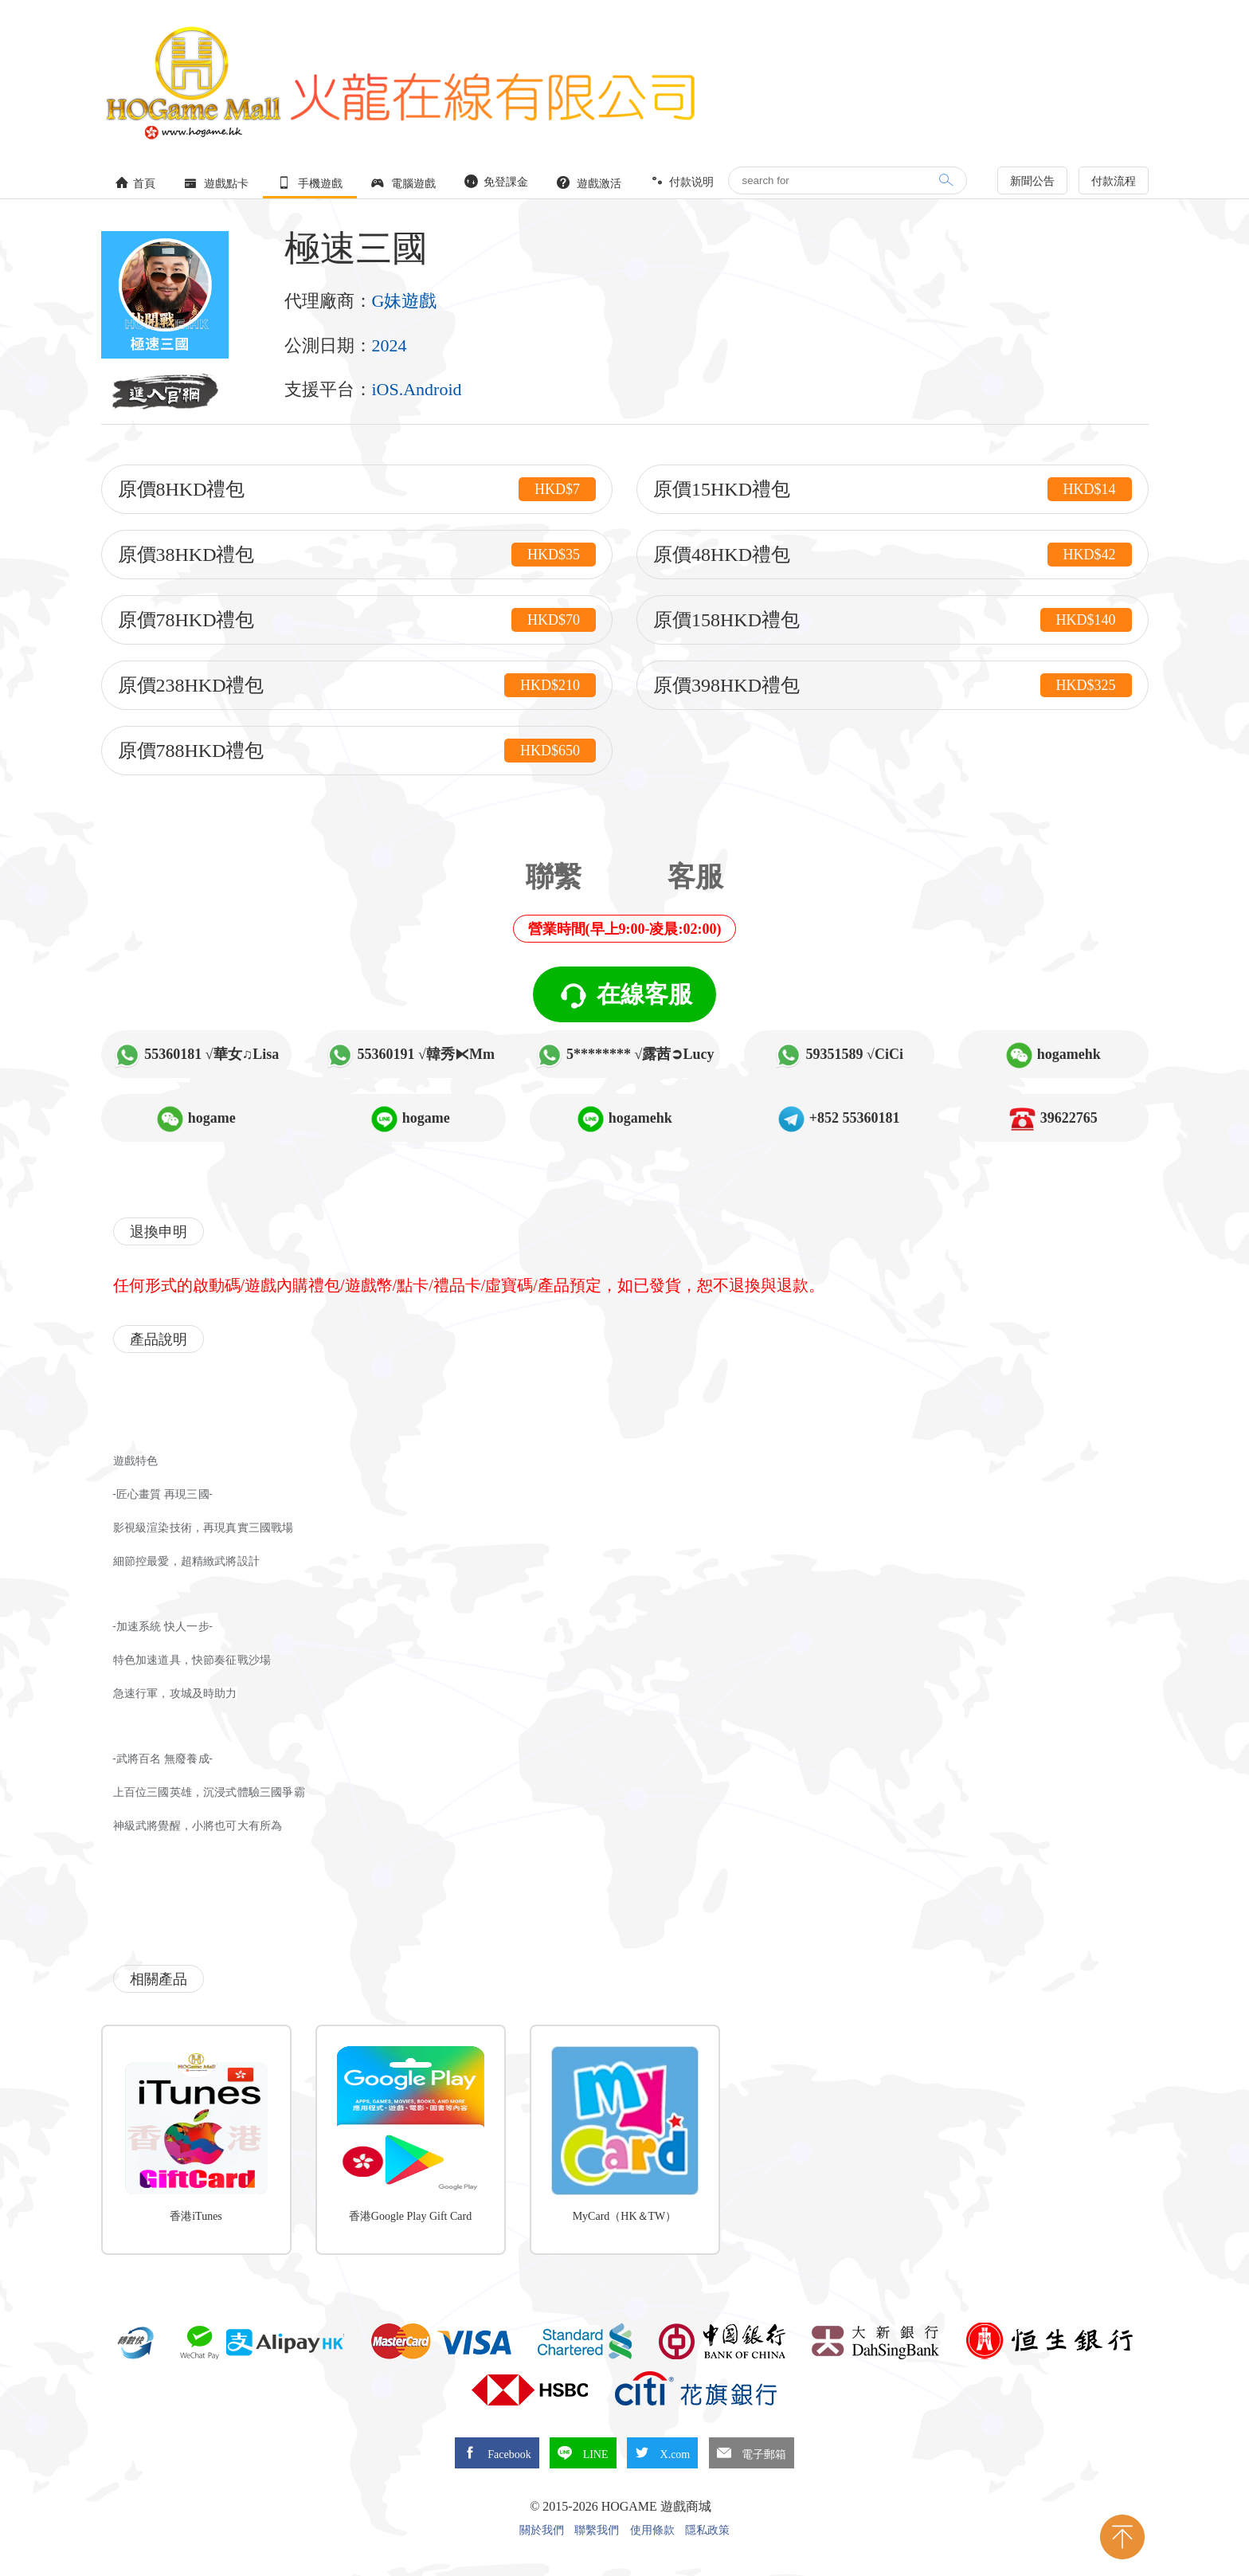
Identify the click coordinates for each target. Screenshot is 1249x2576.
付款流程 (1113, 181)
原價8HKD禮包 (357, 489)
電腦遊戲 (404, 183)
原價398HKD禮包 (892, 685)
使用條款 (652, 2530)
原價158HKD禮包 (892, 620)
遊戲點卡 (216, 183)
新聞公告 (1032, 181)
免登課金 (496, 181)
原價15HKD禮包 (892, 489)
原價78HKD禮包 (357, 620)
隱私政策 (707, 2530)
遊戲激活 (589, 183)
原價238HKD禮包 (357, 685)
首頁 (135, 183)
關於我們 (541, 2530)
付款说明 (682, 181)
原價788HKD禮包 (357, 751)
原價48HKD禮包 (892, 555)
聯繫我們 (596, 2530)
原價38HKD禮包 (357, 555)
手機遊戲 (310, 183)
